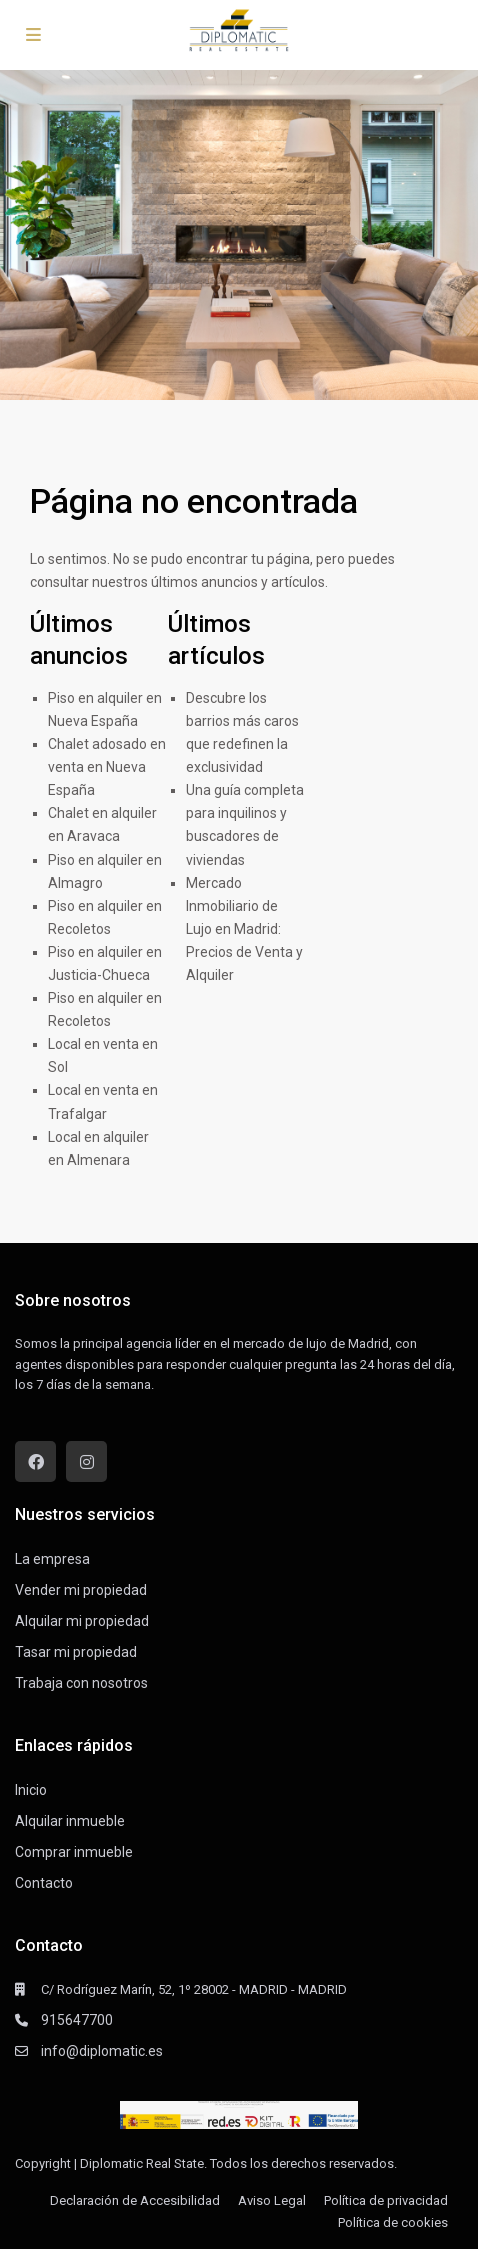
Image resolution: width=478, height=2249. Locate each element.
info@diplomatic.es (102, 2051)
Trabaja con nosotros (81, 1683)
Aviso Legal (272, 2200)
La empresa (52, 1559)
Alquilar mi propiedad (82, 1621)
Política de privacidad (386, 2200)
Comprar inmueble (74, 1852)
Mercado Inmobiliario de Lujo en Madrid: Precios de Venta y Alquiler (244, 929)
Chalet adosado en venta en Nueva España (107, 767)
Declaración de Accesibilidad (135, 2200)
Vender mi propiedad (81, 1590)
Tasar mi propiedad (76, 1652)
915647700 (77, 2020)
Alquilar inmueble (70, 1821)
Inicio (31, 1790)
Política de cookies (393, 2222)
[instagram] (86, 1461)
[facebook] (35, 1461)
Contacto (44, 1883)
